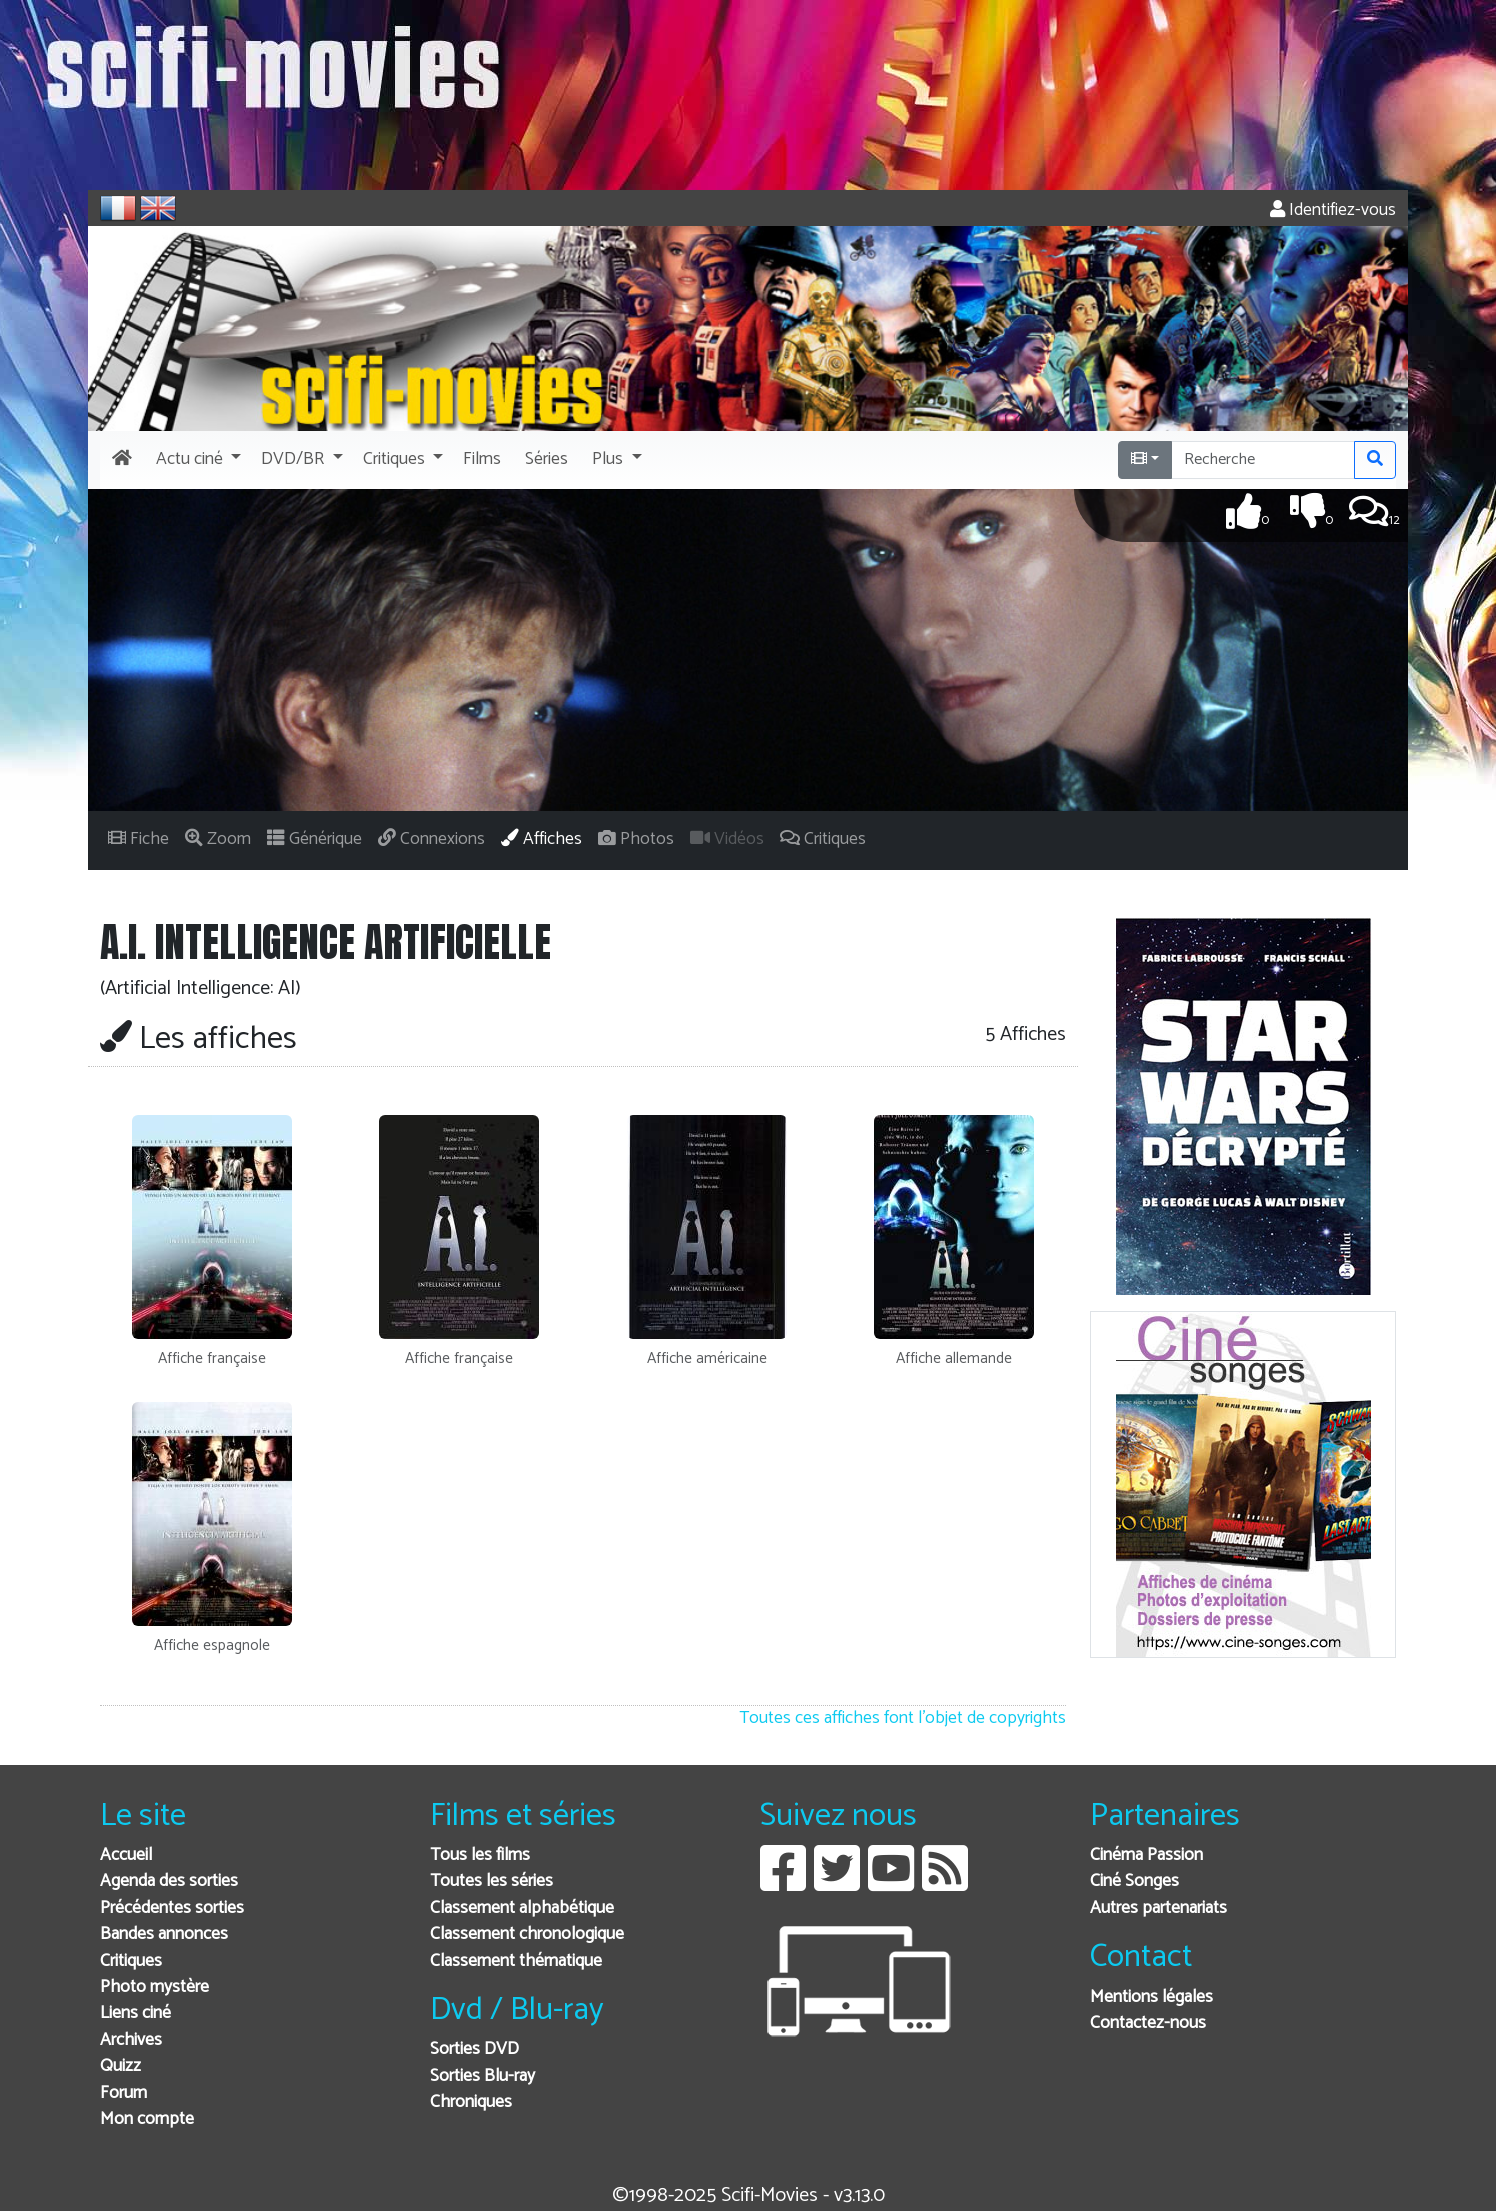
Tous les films (480, 1855)
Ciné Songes (1134, 1881)
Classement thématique (516, 1961)
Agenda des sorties (169, 1881)
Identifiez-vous (1333, 210)
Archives (131, 2040)
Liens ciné (135, 2013)
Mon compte (147, 2119)
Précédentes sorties (172, 1908)
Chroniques (471, 2102)
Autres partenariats (1158, 1908)
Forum (123, 2093)
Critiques (131, 1961)
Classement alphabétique (522, 1908)
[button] (196, 460)
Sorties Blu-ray (482, 2076)
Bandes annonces (164, 1934)
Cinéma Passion (1146, 1855)
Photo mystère (154, 1987)
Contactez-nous (1148, 2023)
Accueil (126, 1855)
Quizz (120, 2066)
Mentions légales (1151, 1997)
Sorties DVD (474, 2049)
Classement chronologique (527, 1934)
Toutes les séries (491, 1881)
